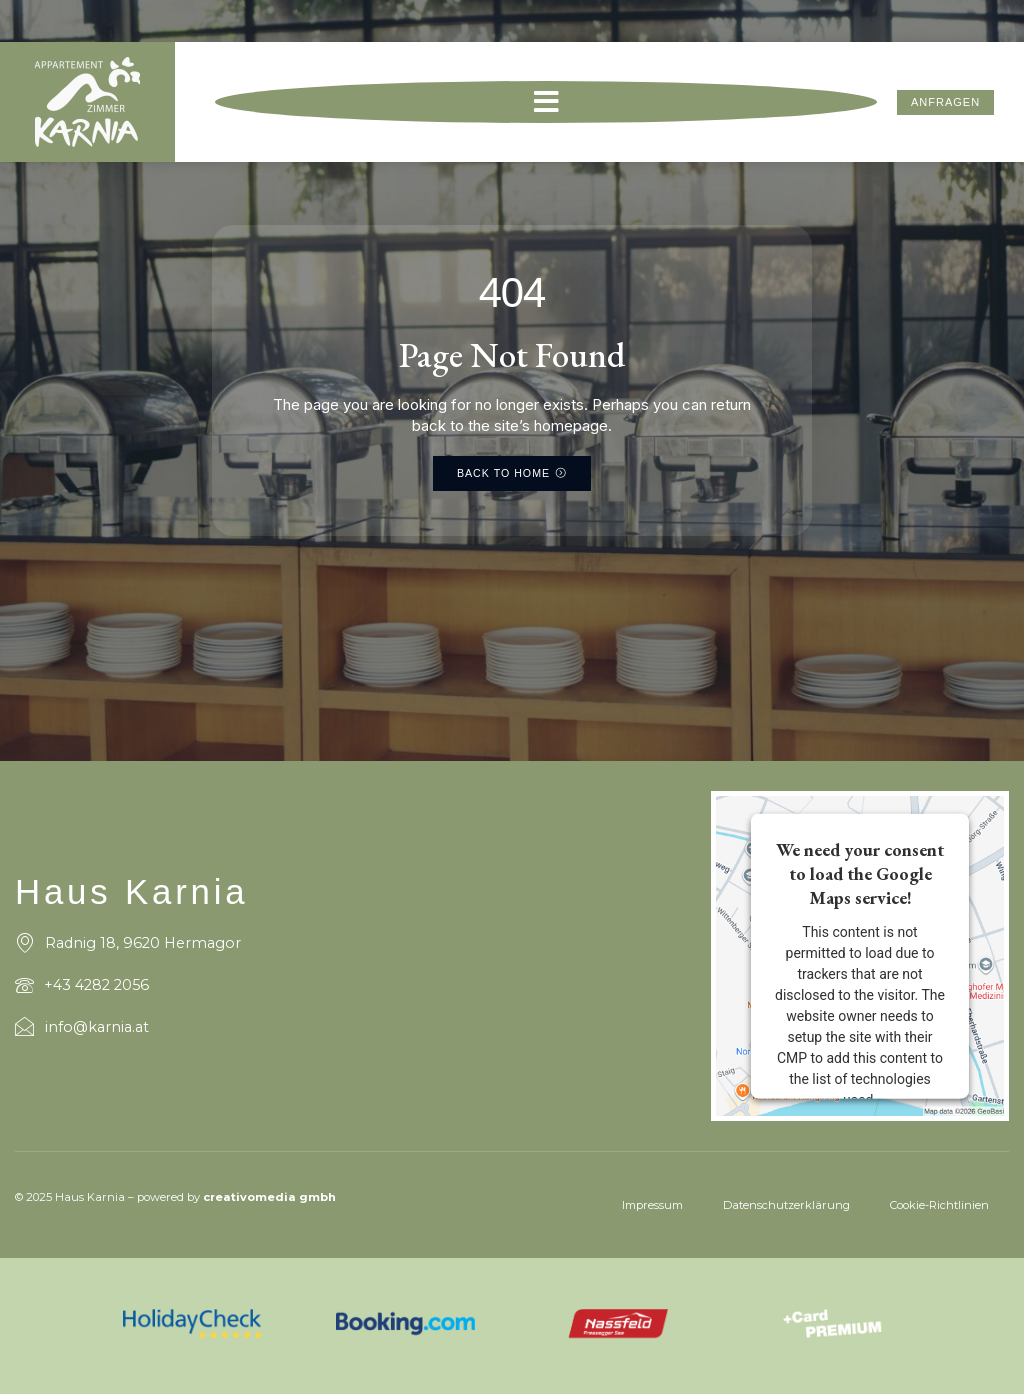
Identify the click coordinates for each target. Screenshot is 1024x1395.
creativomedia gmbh (269, 1198)
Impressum (652, 1205)
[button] (546, 105)
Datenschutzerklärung (786, 1205)
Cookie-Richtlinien (939, 1205)
